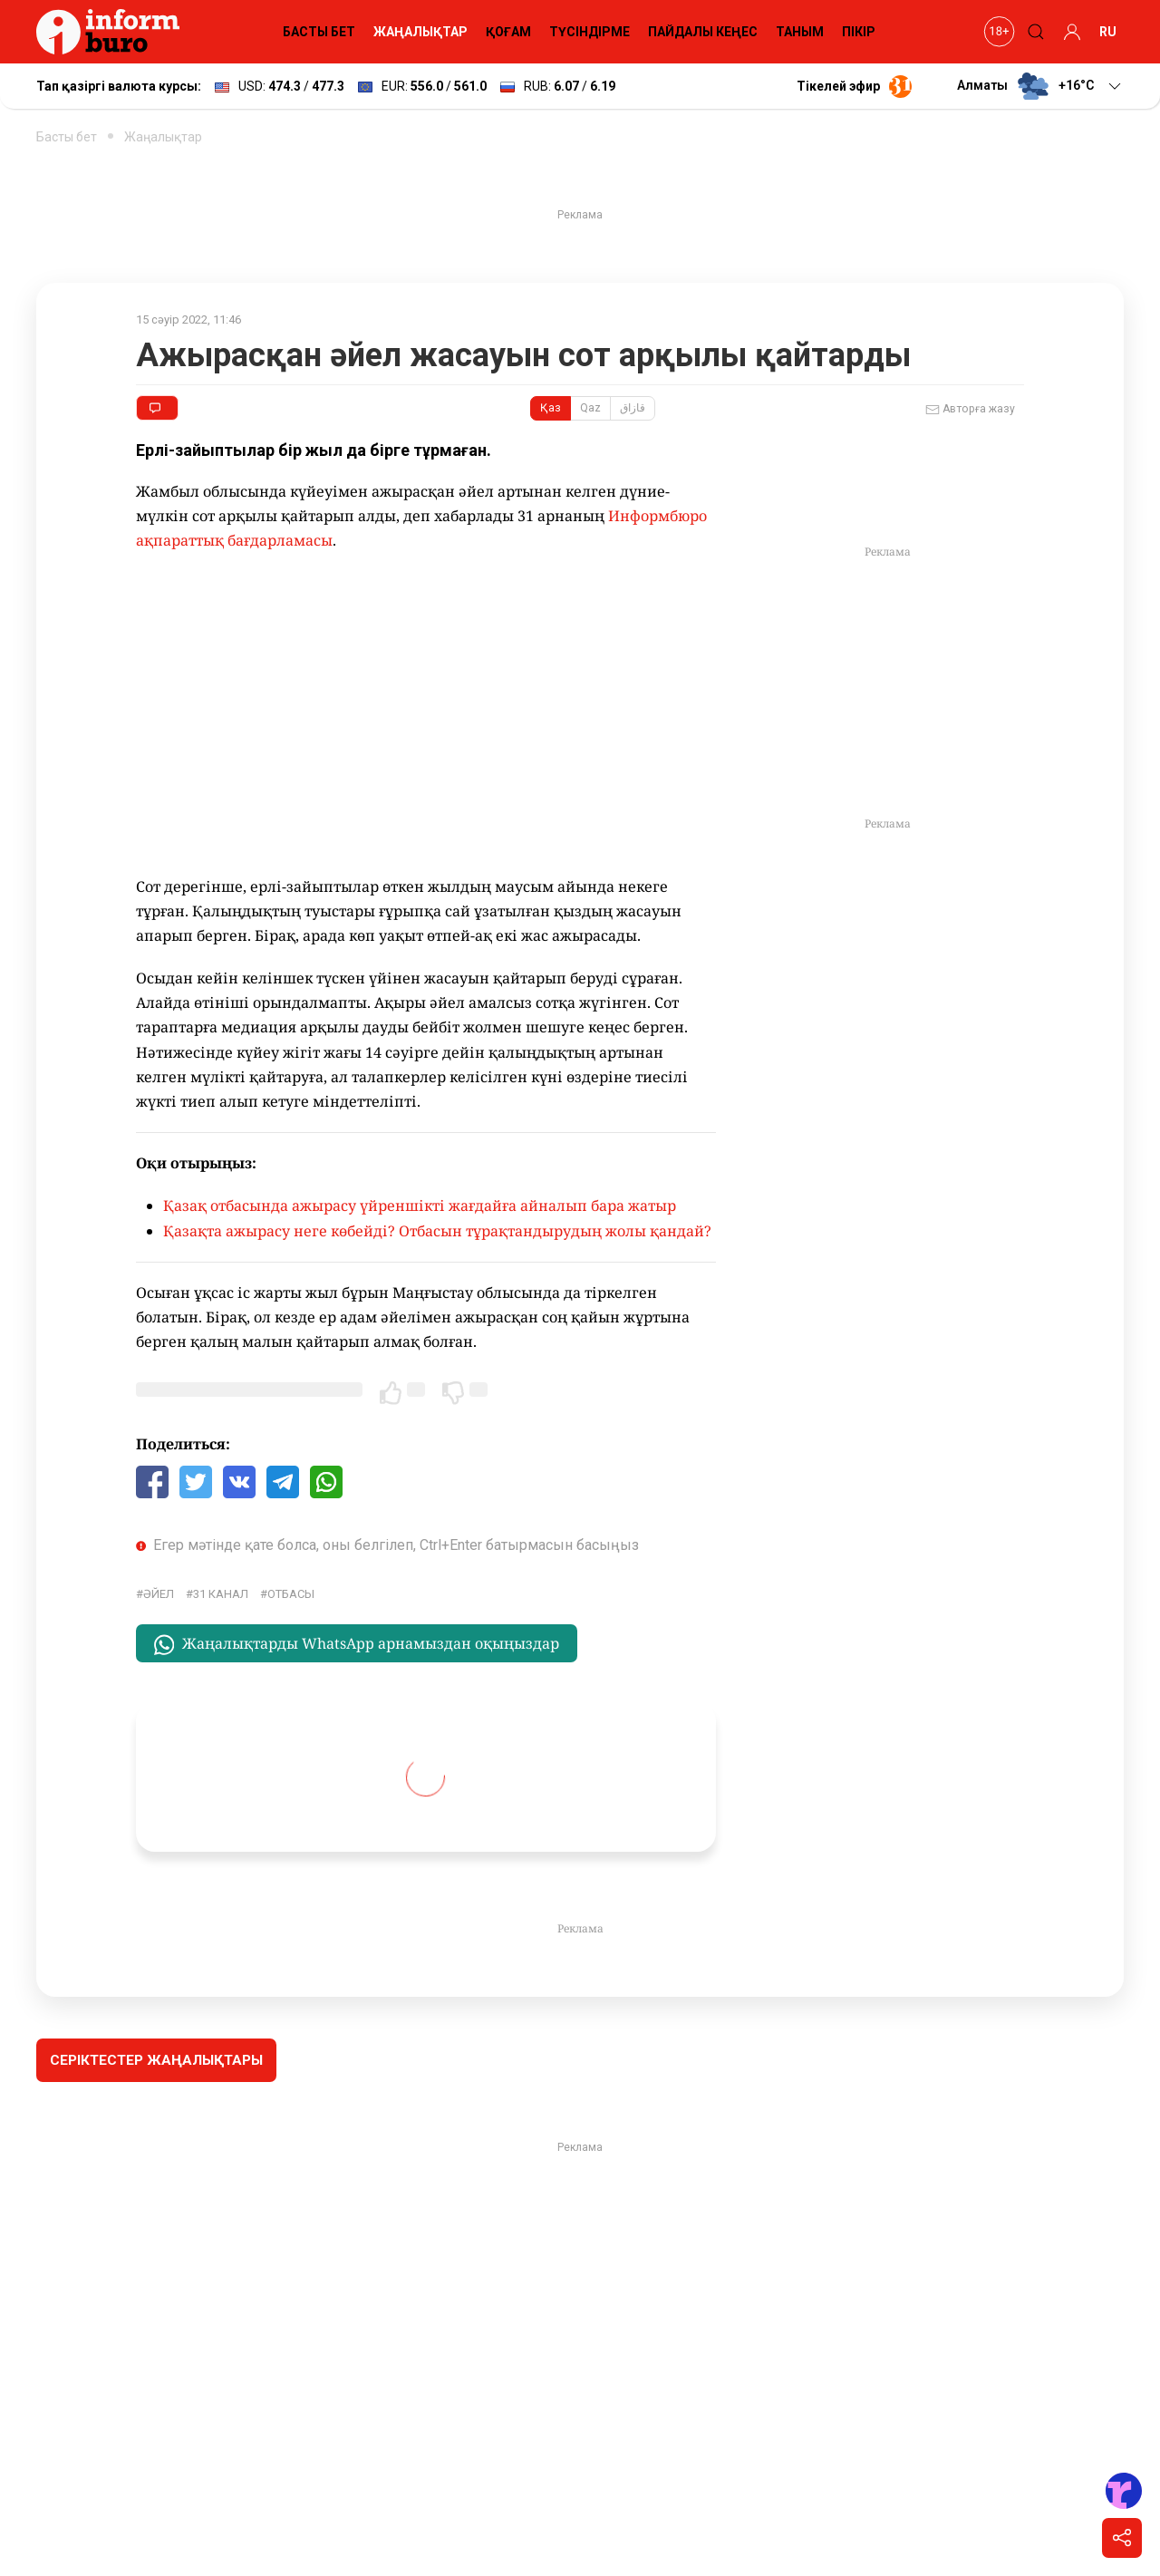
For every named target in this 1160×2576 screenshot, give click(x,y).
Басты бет (66, 137)
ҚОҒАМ (508, 31)
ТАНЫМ (800, 31)
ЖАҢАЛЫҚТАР (420, 31)
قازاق (632, 408)
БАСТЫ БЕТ (319, 31)
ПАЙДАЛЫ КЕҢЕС (703, 31)
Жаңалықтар (163, 137)
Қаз (550, 408)
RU (1107, 31)
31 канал (220, 1594)
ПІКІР (858, 31)
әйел (158, 1594)
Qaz (590, 408)
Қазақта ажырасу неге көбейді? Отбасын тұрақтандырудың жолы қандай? (437, 1231)
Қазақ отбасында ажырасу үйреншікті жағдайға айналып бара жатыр (419, 1205)
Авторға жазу (970, 409)
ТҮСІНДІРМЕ (589, 31)
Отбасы (290, 1594)
